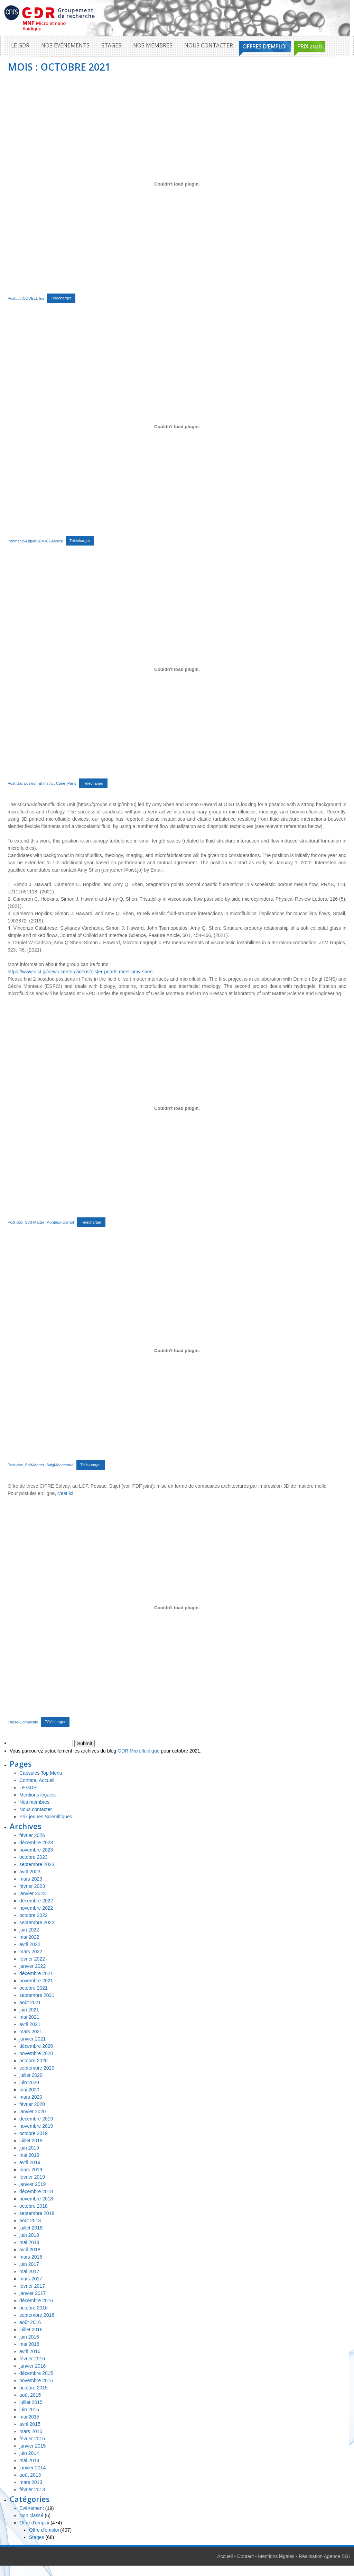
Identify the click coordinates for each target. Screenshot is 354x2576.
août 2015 (30, 2395)
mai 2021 (29, 2017)
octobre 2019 (33, 2133)
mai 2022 (29, 1937)
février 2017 (32, 2286)
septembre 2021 (36, 1995)
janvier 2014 (32, 2467)
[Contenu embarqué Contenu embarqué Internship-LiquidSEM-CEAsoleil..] (177, 427)
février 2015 (32, 2438)
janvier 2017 (32, 2293)
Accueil (225, 2556)
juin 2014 (29, 2453)
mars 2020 (30, 2097)
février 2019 (32, 2177)
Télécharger (61, 298)
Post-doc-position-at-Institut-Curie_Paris (42, 783)
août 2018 (30, 2220)
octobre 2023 (33, 1857)
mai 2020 (29, 2089)
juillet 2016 (31, 2329)
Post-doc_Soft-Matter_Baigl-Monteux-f (40, 1464)
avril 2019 (29, 2162)
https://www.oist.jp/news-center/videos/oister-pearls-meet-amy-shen (80, 971)
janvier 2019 (32, 2184)
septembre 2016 (36, 2315)
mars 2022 (30, 1951)
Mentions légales (37, 1795)
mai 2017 (29, 2271)
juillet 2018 (31, 2228)
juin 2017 (29, 2264)
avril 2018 (29, 2249)
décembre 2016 (36, 2300)
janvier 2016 (32, 2366)
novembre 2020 (36, 2053)
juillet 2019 (31, 2140)
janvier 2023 (32, 1893)
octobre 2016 (33, 2308)
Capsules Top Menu (40, 1773)
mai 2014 (29, 2460)
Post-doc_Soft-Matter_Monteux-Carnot (41, 1222)
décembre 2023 (36, 1842)
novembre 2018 (36, 2198)
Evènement (31, 2508)
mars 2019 (30, 2169)
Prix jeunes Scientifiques (45, 1816)
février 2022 (32, 1959)
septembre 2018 (36, 2213)
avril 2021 (29, 2024)
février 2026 (32, 1835)
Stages (111, 45)
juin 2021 (29, 2009)
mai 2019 (29, 2155)
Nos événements (65, 45)
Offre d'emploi (34, 2522)
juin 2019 (29, 2148)
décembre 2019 (36, 2119)
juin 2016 (29, 2337)
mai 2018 (29, 2242)
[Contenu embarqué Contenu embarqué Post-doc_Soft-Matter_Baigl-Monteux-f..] (177, 1350)
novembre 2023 (36, 1850)
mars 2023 (30, 1879)
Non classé (31, 2515)
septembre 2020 (36, 2068)
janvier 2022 (32, 1966)
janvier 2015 (32, 2446)
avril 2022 (29, 1944)
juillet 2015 (31, 2402)
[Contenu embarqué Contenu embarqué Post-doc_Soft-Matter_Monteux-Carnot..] (177, 1108)
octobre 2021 (33, 1988)
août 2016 (30, 2322)
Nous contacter (208, 45)
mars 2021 (30, 2031)
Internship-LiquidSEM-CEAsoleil (35, 541)
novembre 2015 (36, 2380)
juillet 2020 (31, 2075)
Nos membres (153, 45)
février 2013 (32, 2489)
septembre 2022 (36, 1922)
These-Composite (23, 1722)
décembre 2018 (36, 2191)
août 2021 (30, 2002)
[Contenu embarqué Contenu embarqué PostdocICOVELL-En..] (177, 184)
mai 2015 (29, 2417)
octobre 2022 (33, 1915)
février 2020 (32, 2104)
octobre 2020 (33, 2060)
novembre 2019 (36, 2126)
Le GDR (20, 45)
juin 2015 (29, 2409)
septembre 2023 (36, 1864)
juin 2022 (29, 1930)
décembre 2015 (36, 2373)
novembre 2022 (36, 1908)
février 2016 (32, 2358)
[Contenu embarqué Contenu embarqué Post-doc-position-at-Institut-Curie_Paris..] (177, 669)
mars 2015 (30, 2431)
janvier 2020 (32, 2111)
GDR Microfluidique (138, 1751)
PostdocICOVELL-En (26, 298)
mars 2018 (30, 2257)
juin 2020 (29, 2082)
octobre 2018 (33, 2206)
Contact (245, 2556)
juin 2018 (29, 2235)
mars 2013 (30, 2482)
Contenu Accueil (36, 1780)
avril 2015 (29, 2424)
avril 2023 (29, 1871)
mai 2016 (29, 2344)
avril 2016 (29, 2351)
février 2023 (32, 1886)
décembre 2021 (36, 1973)
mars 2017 (30, 2278)
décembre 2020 (36, 2046)
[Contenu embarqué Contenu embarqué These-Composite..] (177, 1608)
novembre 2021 (36, 1980)
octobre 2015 (33, 2387)
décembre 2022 (36, 1900)
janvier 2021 (32, 2039)
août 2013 (30, 2475)
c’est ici (65, 1493)
